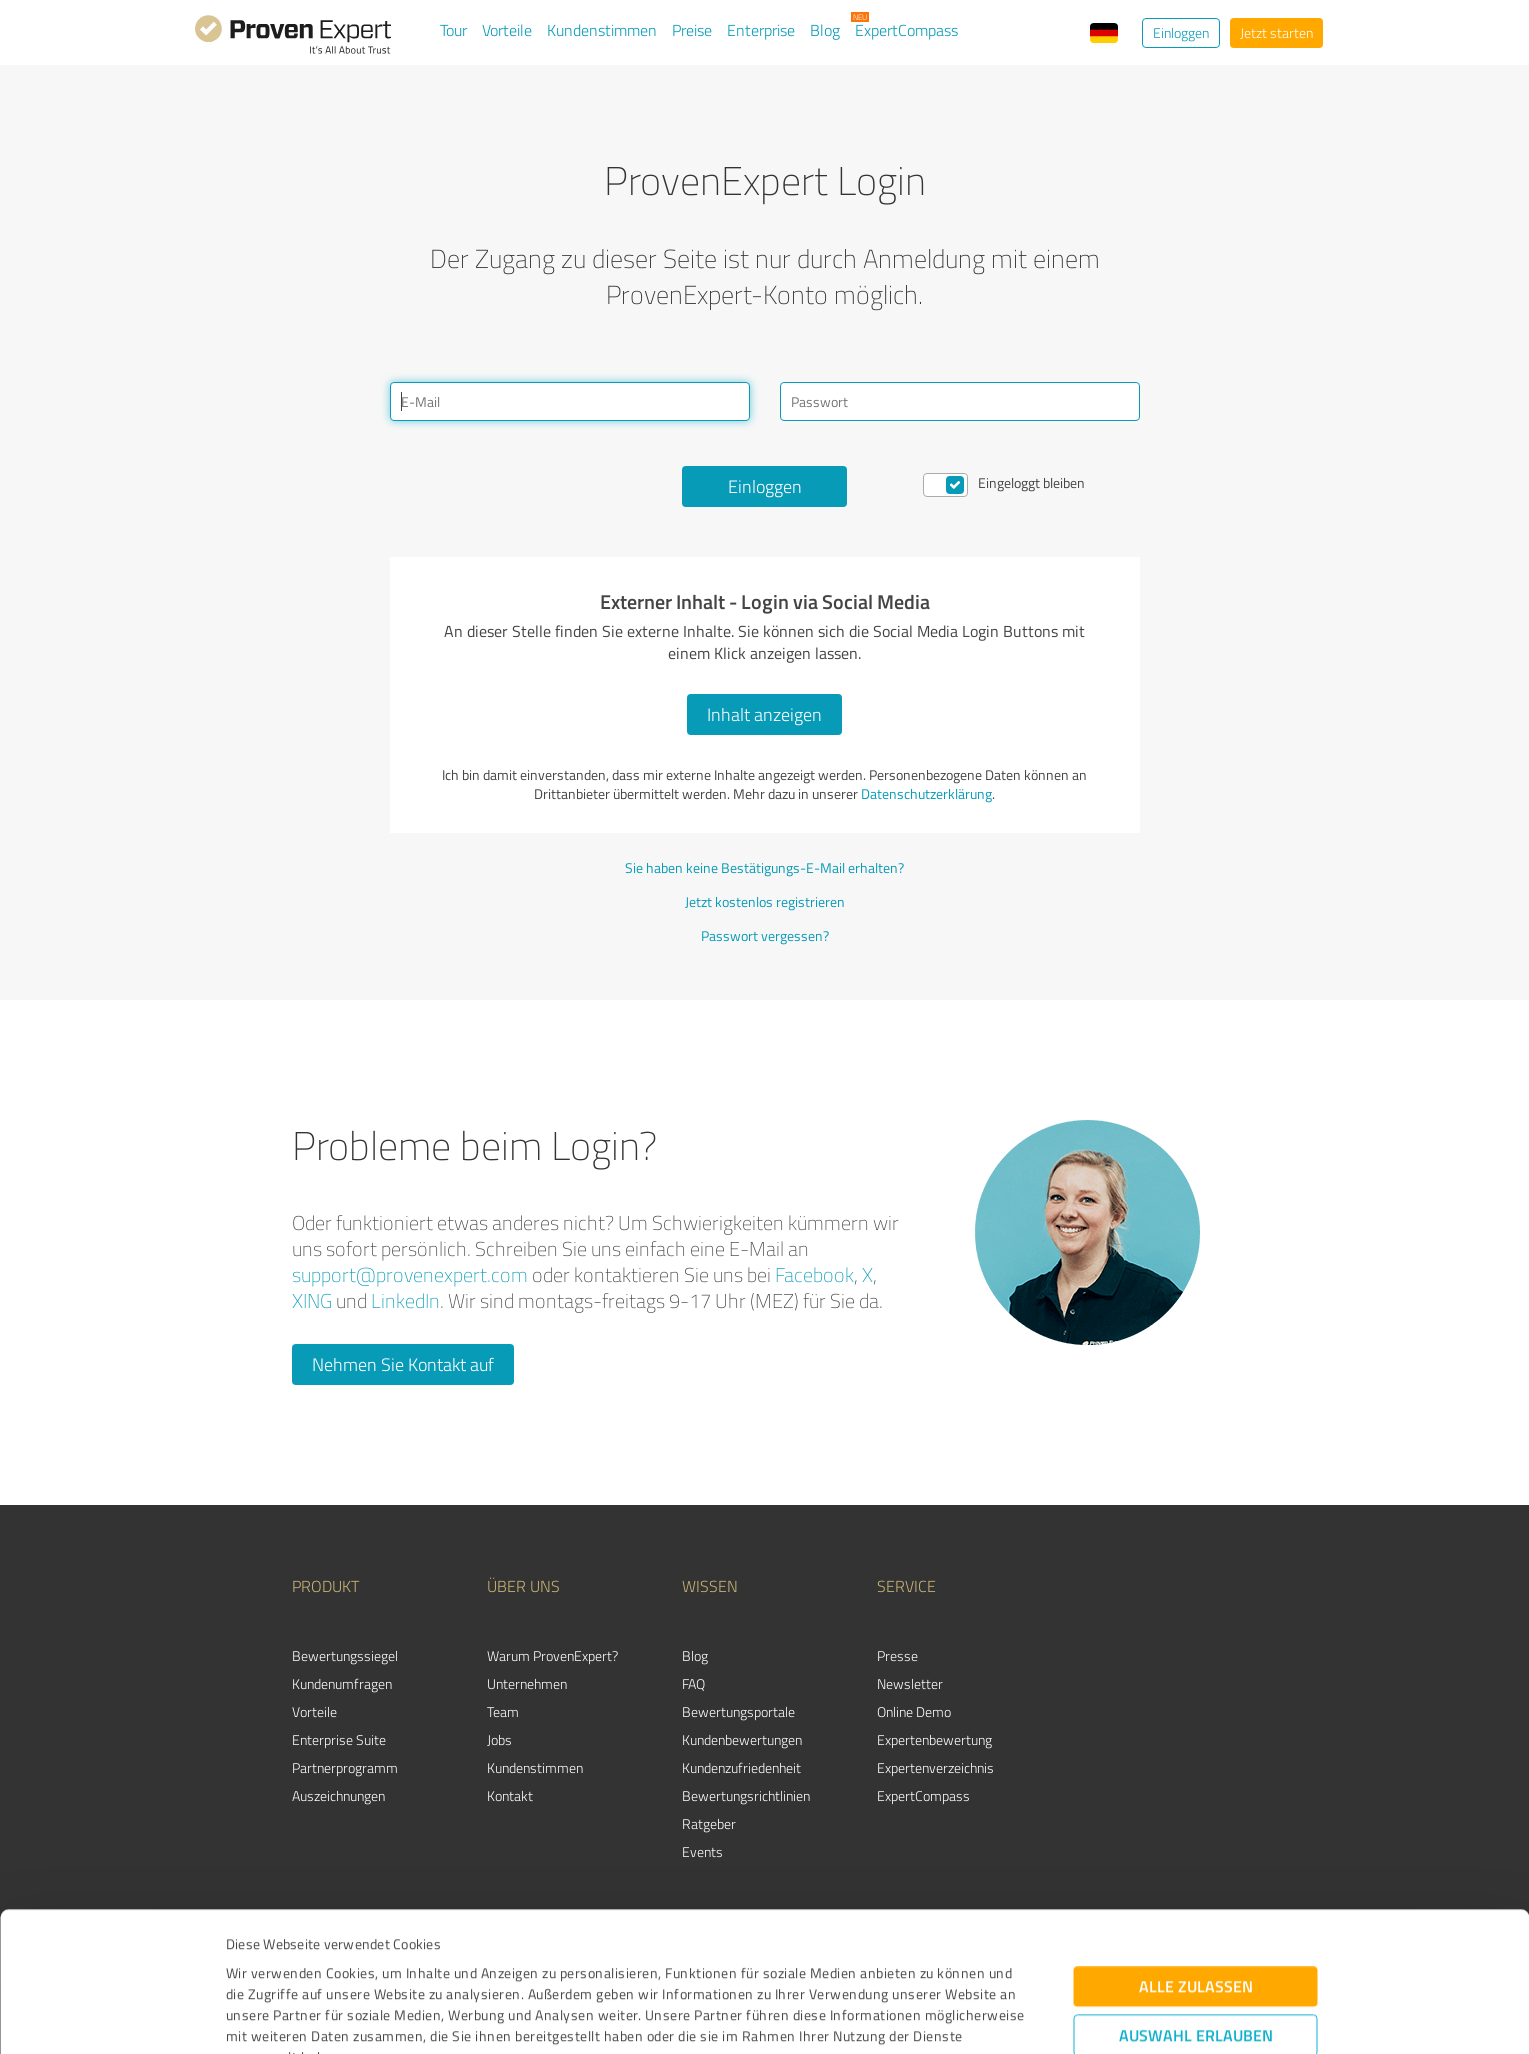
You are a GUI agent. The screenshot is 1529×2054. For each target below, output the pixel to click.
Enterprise (761, 30)
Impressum (262, 1960)
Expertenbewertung (934, 1739)
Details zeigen (905, 2016)
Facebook (814, 1274)
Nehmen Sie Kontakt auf (403, 1364)
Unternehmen (527, 1683)
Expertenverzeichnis (935, 1767)
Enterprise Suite (339, 1739)
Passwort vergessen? (765, 935)
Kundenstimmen (602, 30)
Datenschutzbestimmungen (396, 1960)
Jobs (499, 1739)
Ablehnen (1195, 1958)
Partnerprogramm (345, 1767)
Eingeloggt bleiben (1031, 482)
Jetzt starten (1276, 32)
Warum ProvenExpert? (552, 1655)
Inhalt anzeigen (764, 714)
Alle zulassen (1196, 1847)
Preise (692, 30)
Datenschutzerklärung (926, 793)
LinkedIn (405, 1300)
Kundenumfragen (342, 1683)
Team (503, 1711)
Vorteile (507, 30)
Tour (453, 30)
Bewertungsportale (738, 1711)
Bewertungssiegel (345, 1655)
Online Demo (914, 1711)
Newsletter (910, 1683)
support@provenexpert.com (410, 1274)
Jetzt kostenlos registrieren (765, 901)
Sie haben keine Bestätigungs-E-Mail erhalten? (764, 867)
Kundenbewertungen (742, 1739)
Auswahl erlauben (1196, 1896)
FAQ (693, 1683)
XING (312, 1300)
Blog (825, 30)
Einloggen (1181, 32)
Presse (897, 1655)
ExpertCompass (906, 30)
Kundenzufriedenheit (741, 1767)
